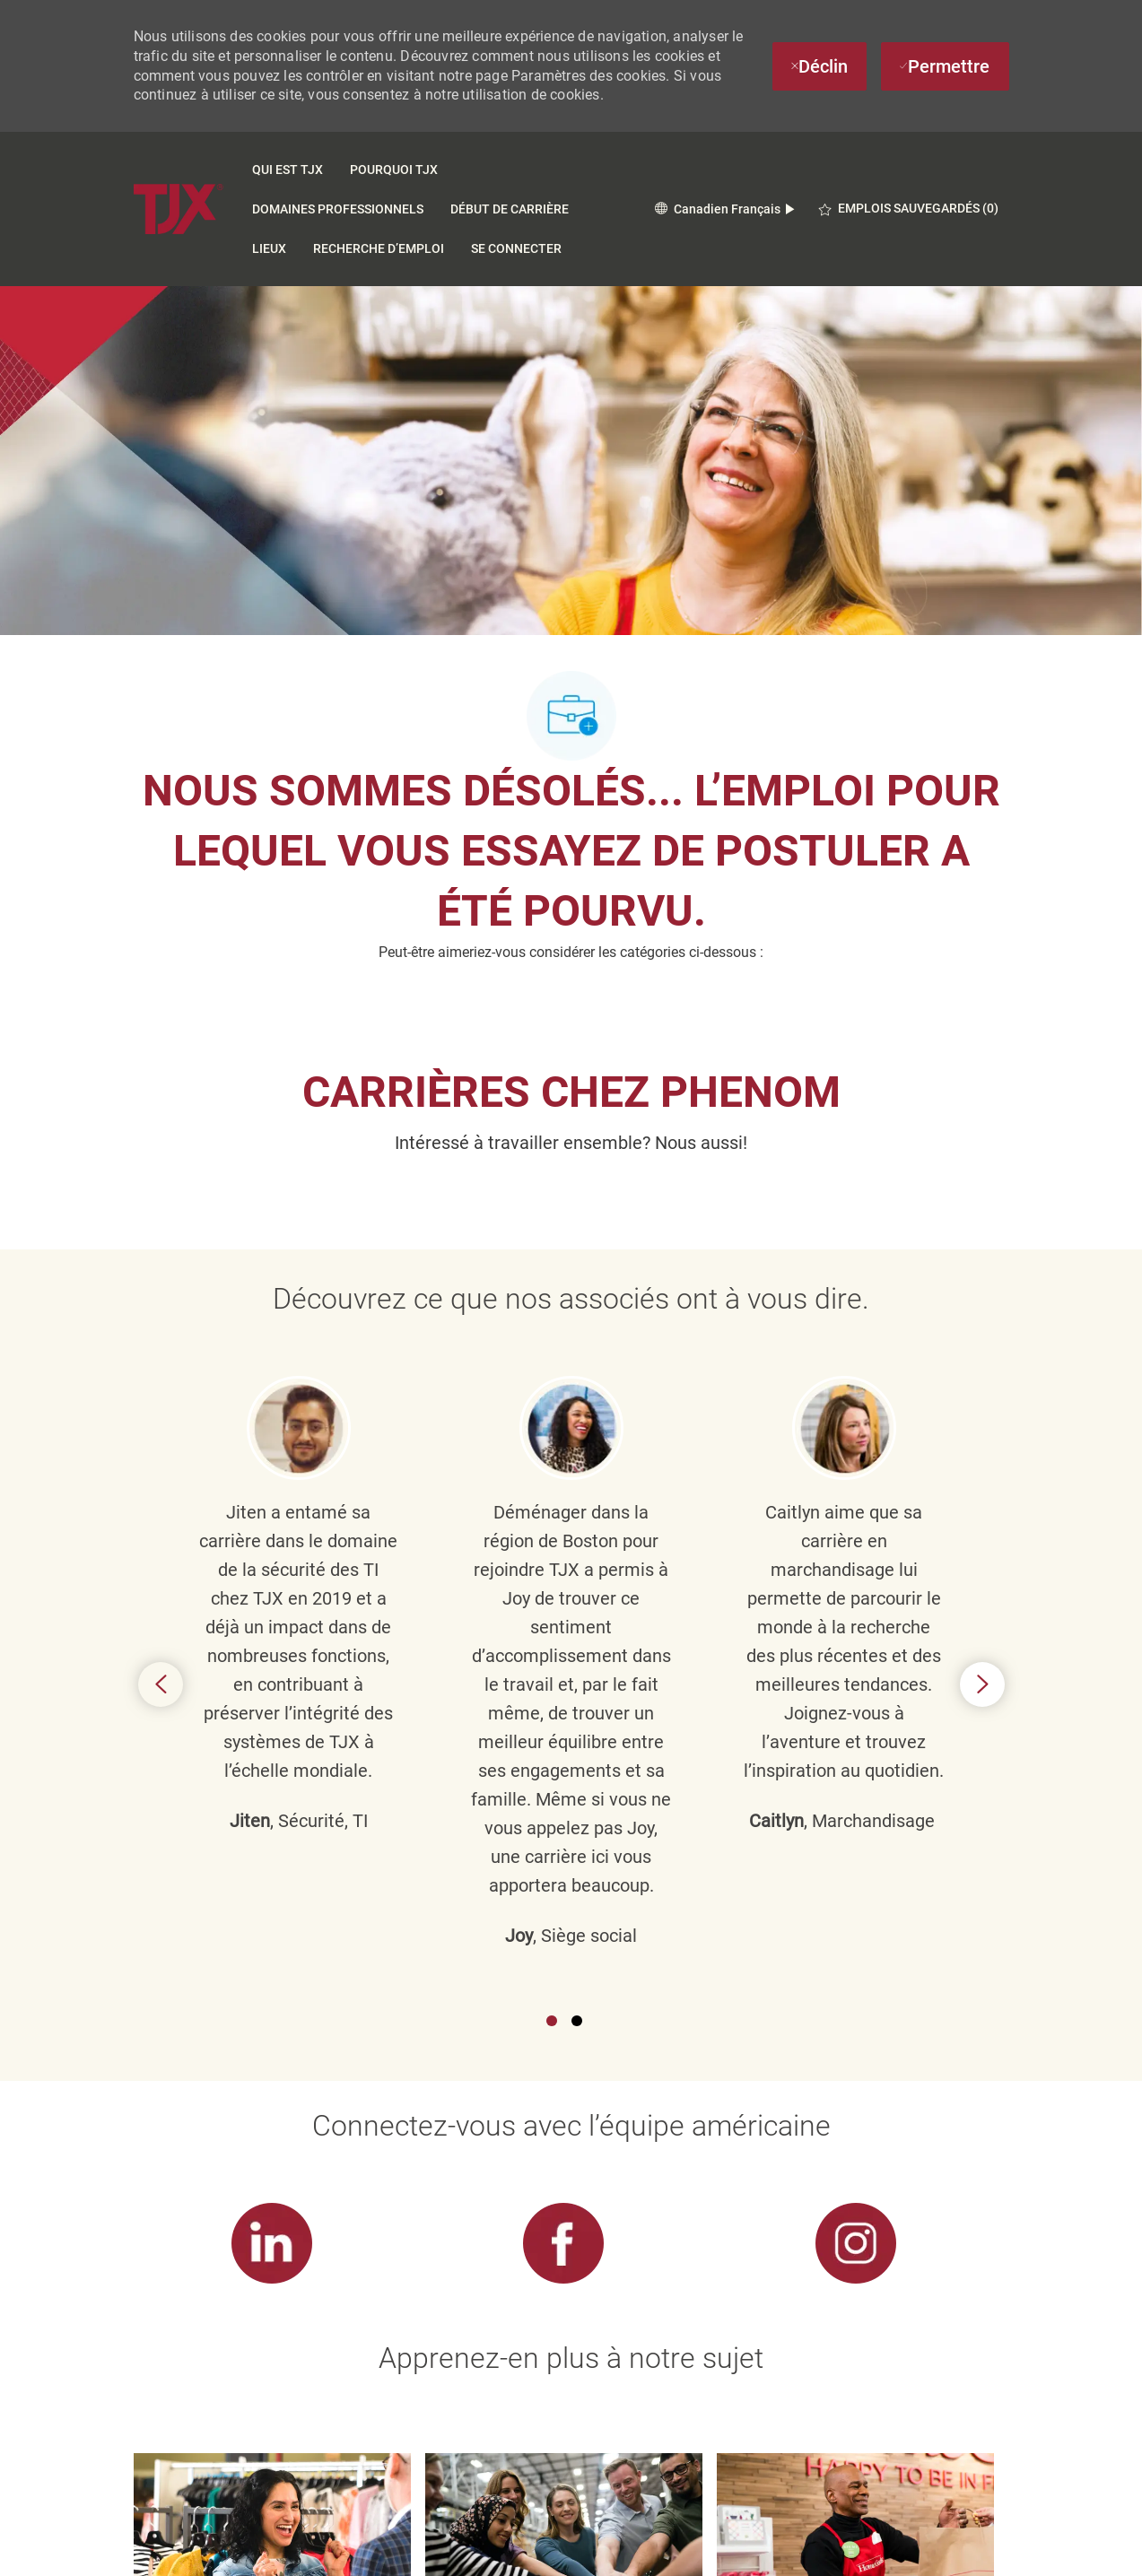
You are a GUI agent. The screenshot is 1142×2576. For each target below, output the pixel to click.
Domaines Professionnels (337, 209)
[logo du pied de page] (171, 2543)
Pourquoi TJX (394, 169)
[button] (724, 209)
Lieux (269, 248)
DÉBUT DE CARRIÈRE (509, 209)
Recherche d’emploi (378, 248)
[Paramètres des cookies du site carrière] (563, 2458)
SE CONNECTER (516, 248)
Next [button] (982, 1445)
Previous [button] (160, 1445)
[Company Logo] (178, 208)
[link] (272, 1765)
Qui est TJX (287, 169)
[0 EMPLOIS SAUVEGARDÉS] (908, 208)
